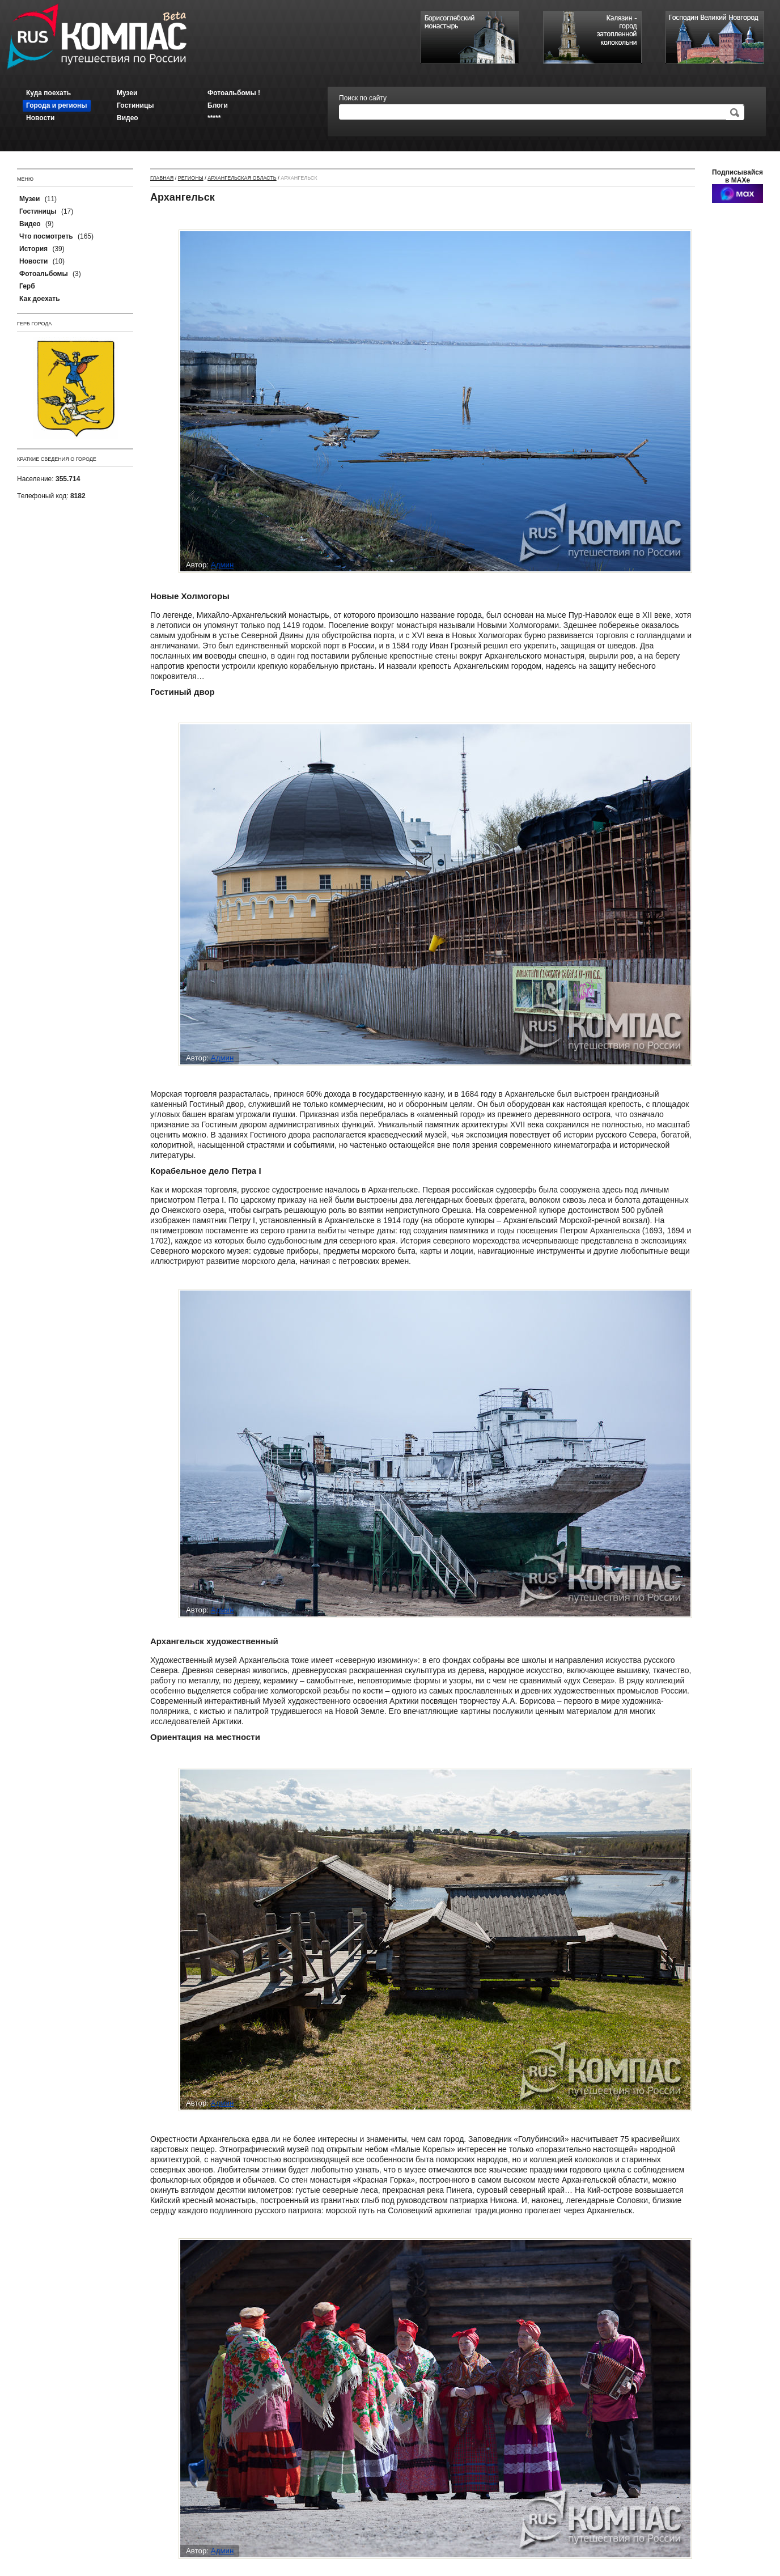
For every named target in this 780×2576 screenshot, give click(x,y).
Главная (161, 178)
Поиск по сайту (363, 98)
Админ (222, 565)
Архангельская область (242, 178)
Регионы (191, 178)
